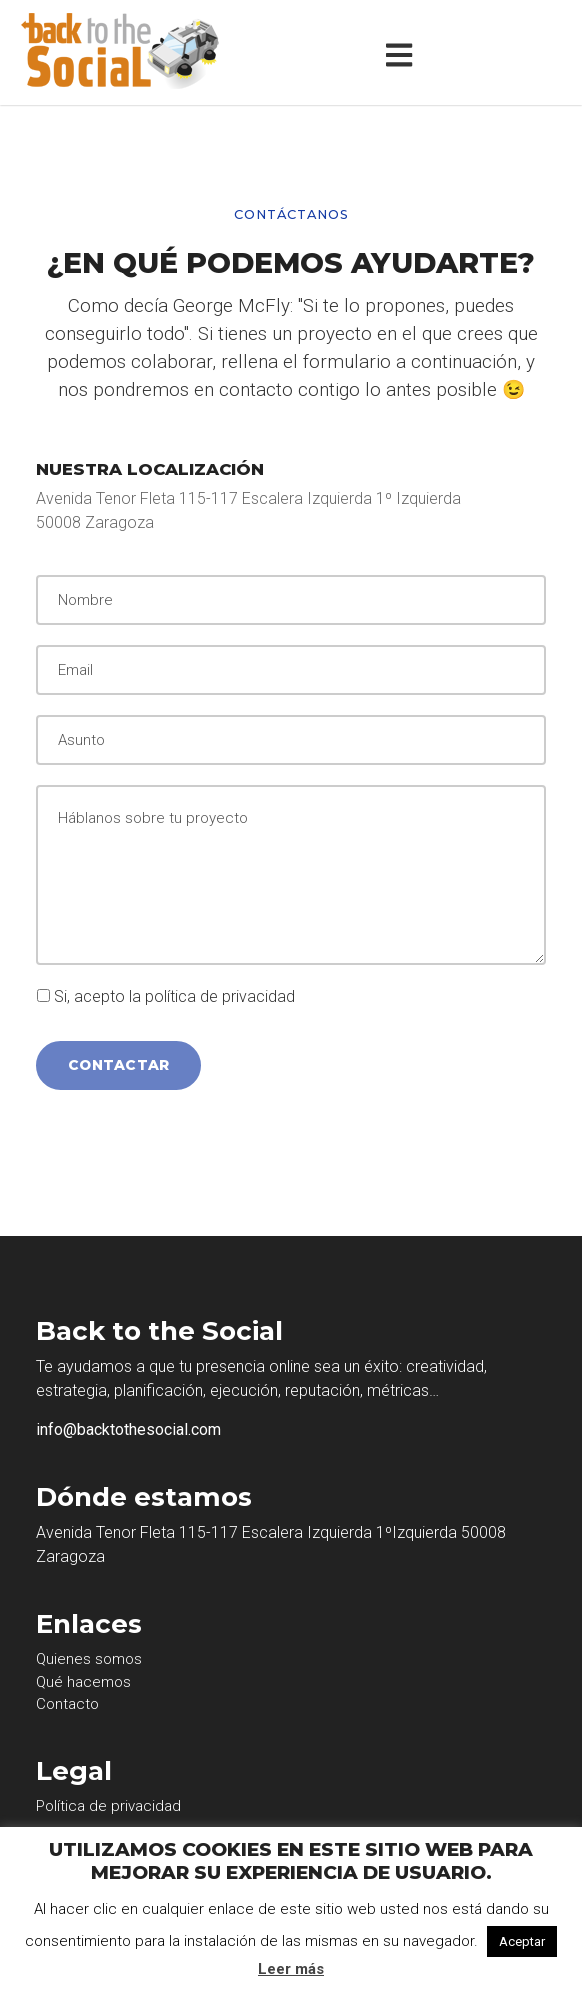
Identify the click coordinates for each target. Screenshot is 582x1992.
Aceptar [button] (522, 1941)
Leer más (291, 1969)
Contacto (67, 1704)
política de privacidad (220, 996)
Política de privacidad (108, 1806)
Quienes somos (89, 1659)
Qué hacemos (83, 1682)
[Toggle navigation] (403, 52)
